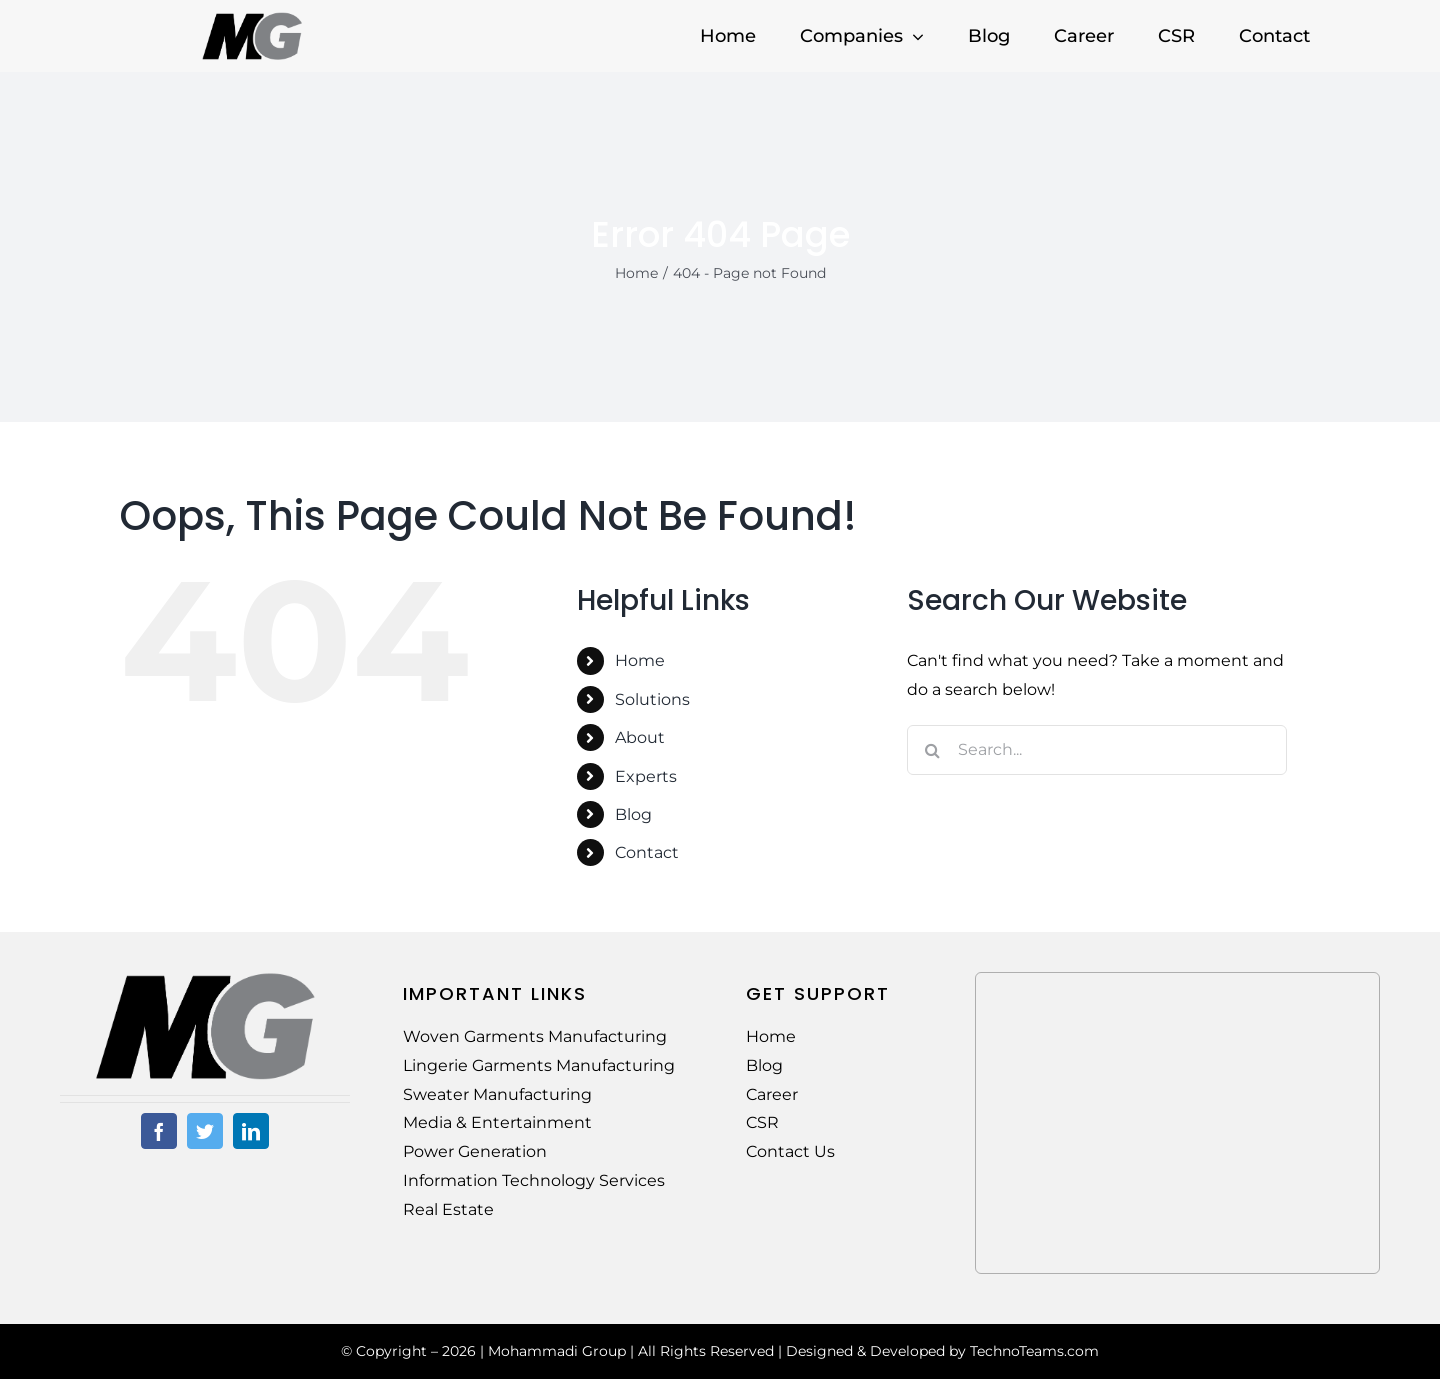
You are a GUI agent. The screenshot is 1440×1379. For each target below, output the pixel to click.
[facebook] (159, 1131)
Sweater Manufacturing (497, 1094)
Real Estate (448, 1209)
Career (772, 1094)
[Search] (932, 750)
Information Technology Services (534, 1180)
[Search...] (1097, 750)
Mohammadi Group (557, 1351)
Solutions (652, 699)
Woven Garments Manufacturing (535, 1036)
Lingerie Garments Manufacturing (539, 1065)
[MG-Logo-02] (205, 979)
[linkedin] (251, 1131)
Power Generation (475, 1151)
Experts (646, 776)
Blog (633, 814)
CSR (762, 1122)
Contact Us (790, 1151)
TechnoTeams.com (1034, 1351)
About (640, 737)
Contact (647, 852)
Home (640, 660)
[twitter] (205, 1131)
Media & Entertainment (497, 1122)
